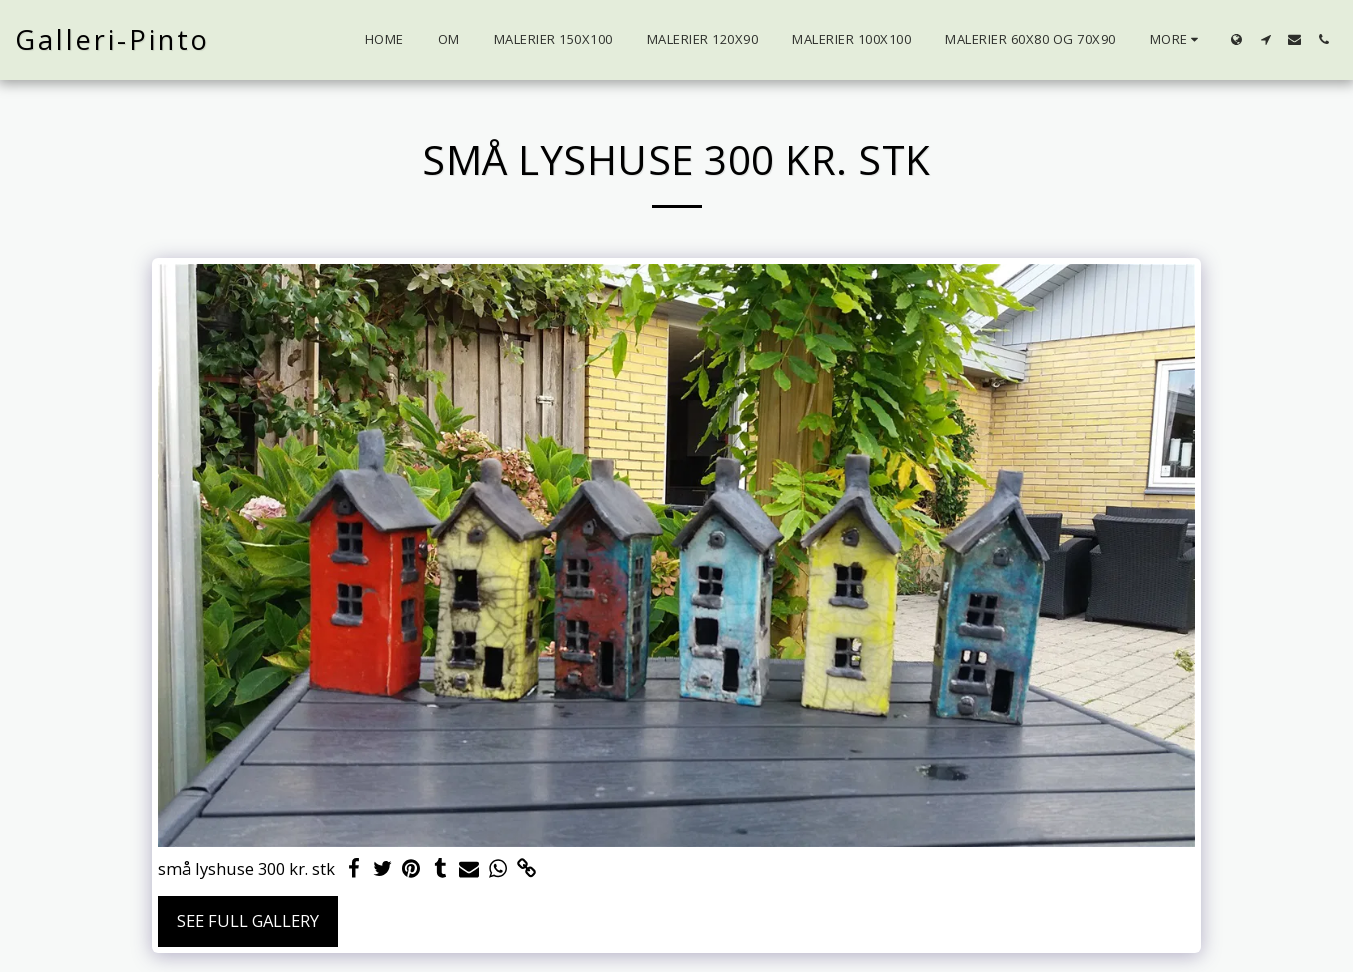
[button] (1265, 39)
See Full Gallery (248, 920)
